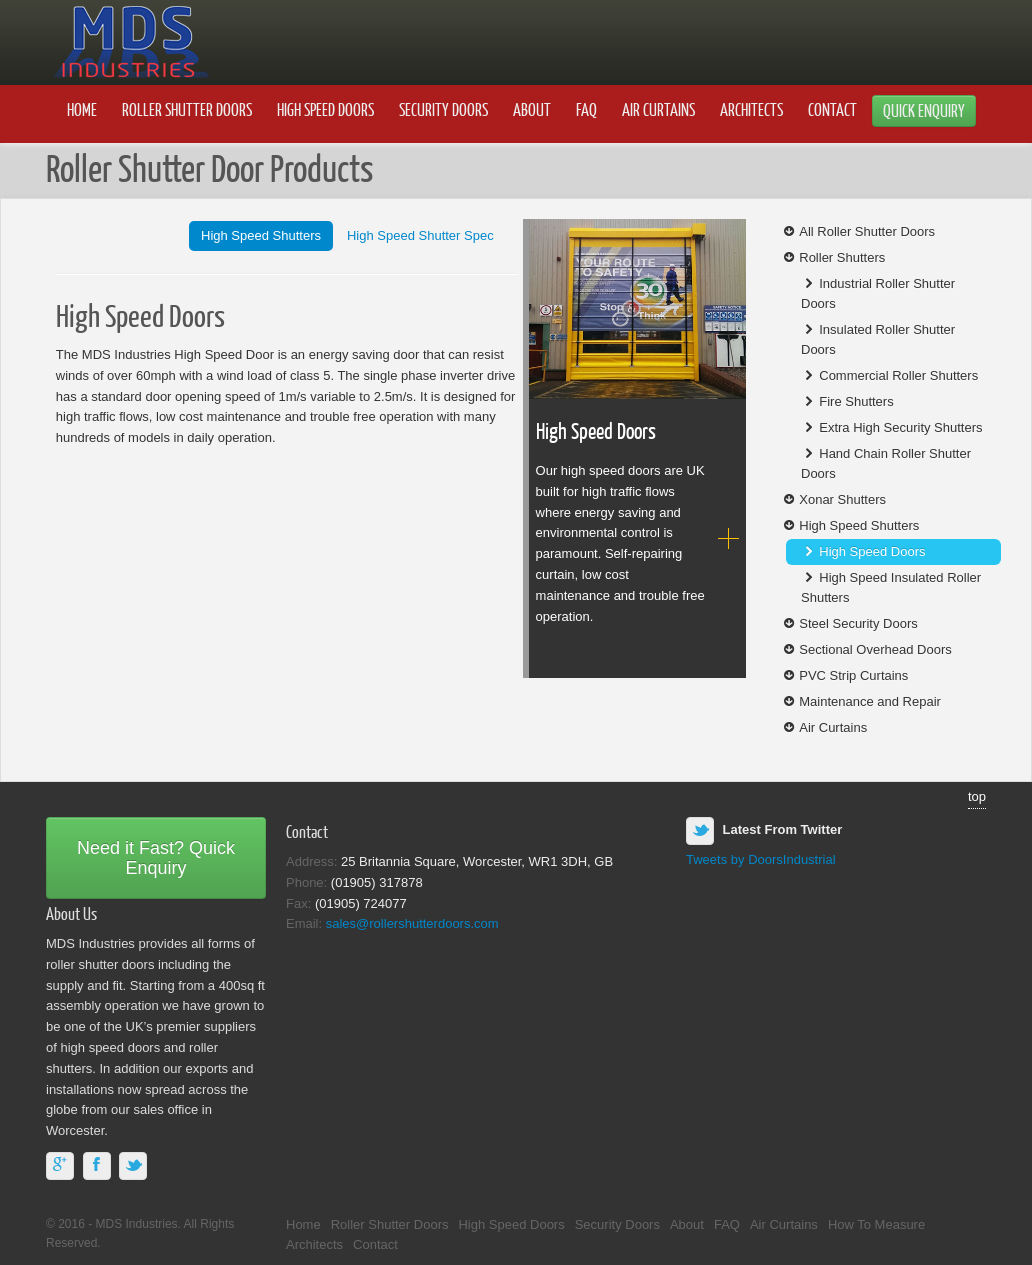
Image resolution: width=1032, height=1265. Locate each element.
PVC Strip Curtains (844, 675)
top (977, 796)
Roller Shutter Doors (187, 109)
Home (82, 109)
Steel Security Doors (849, 623)
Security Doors (443, 109)
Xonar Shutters (833, 499)
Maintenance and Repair (861, 701)
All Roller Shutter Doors (858, 231)
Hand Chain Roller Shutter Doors (886, 463)
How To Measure (876, 1224)
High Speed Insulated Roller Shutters (891, 587)
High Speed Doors (325, 109)
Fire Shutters (847, 401)
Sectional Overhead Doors (866, 649)
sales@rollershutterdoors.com (412, 923)
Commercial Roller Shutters (889, 375)
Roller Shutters (833, 257)
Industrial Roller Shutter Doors (878, 293)
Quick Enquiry (924, 110)
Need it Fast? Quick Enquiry (156, 858)
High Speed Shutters (261, 235)
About (532, 109)
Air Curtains (658, 109)
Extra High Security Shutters (892, 427)
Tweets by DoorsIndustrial (761, 859)
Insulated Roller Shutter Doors (878, 339)
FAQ (586, 109)
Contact (832, 109)
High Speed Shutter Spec (420, 235)
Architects (751, 109)
